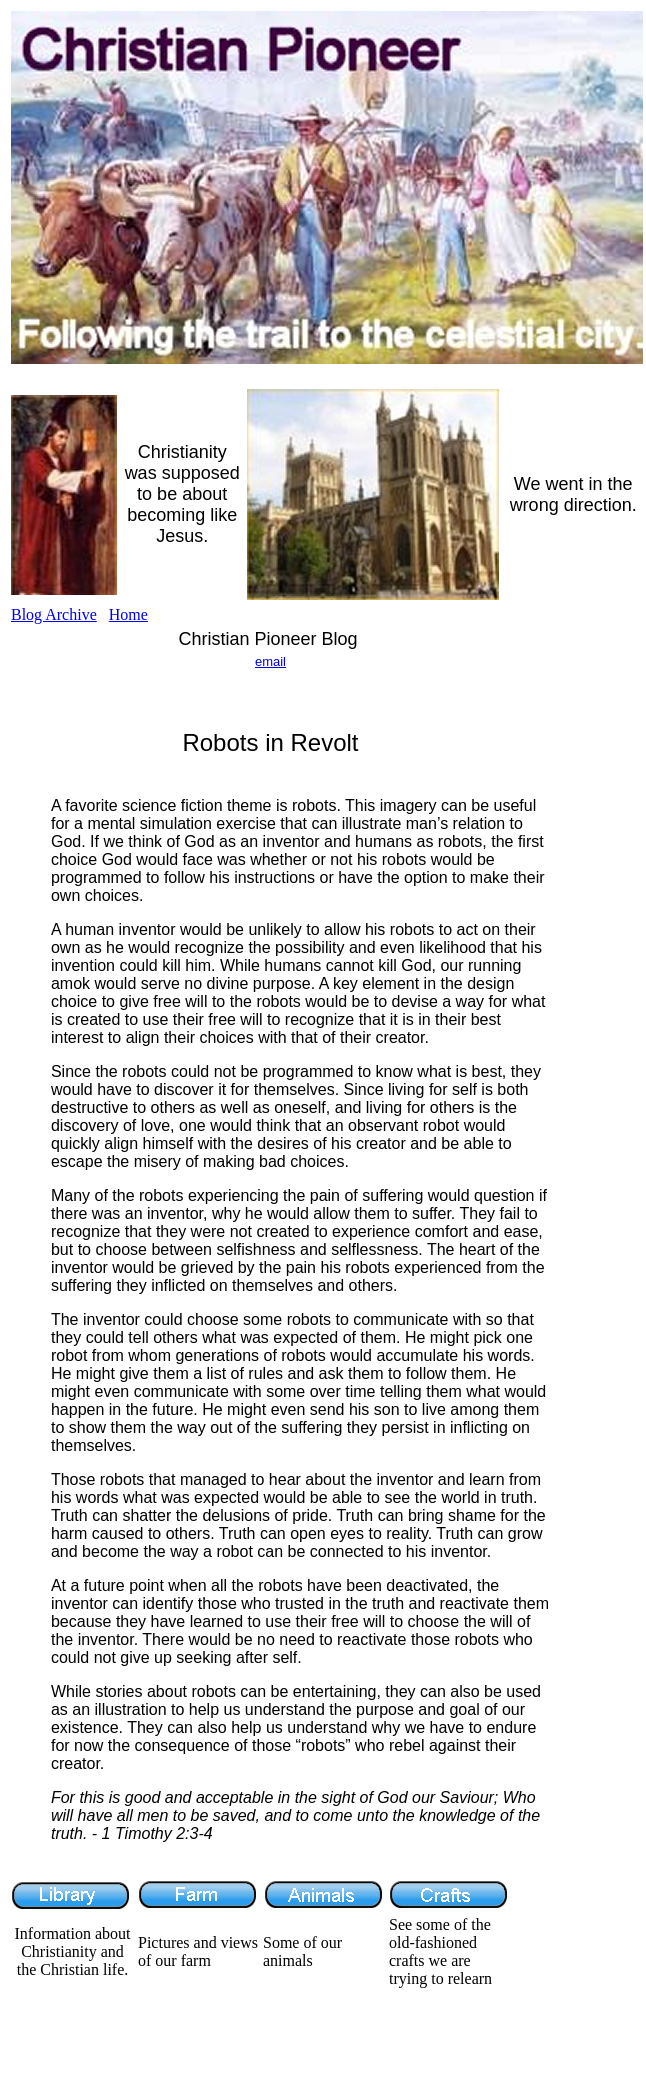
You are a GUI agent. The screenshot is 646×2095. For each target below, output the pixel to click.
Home (128, 614)
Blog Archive (54, 614)
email (270, 661)
